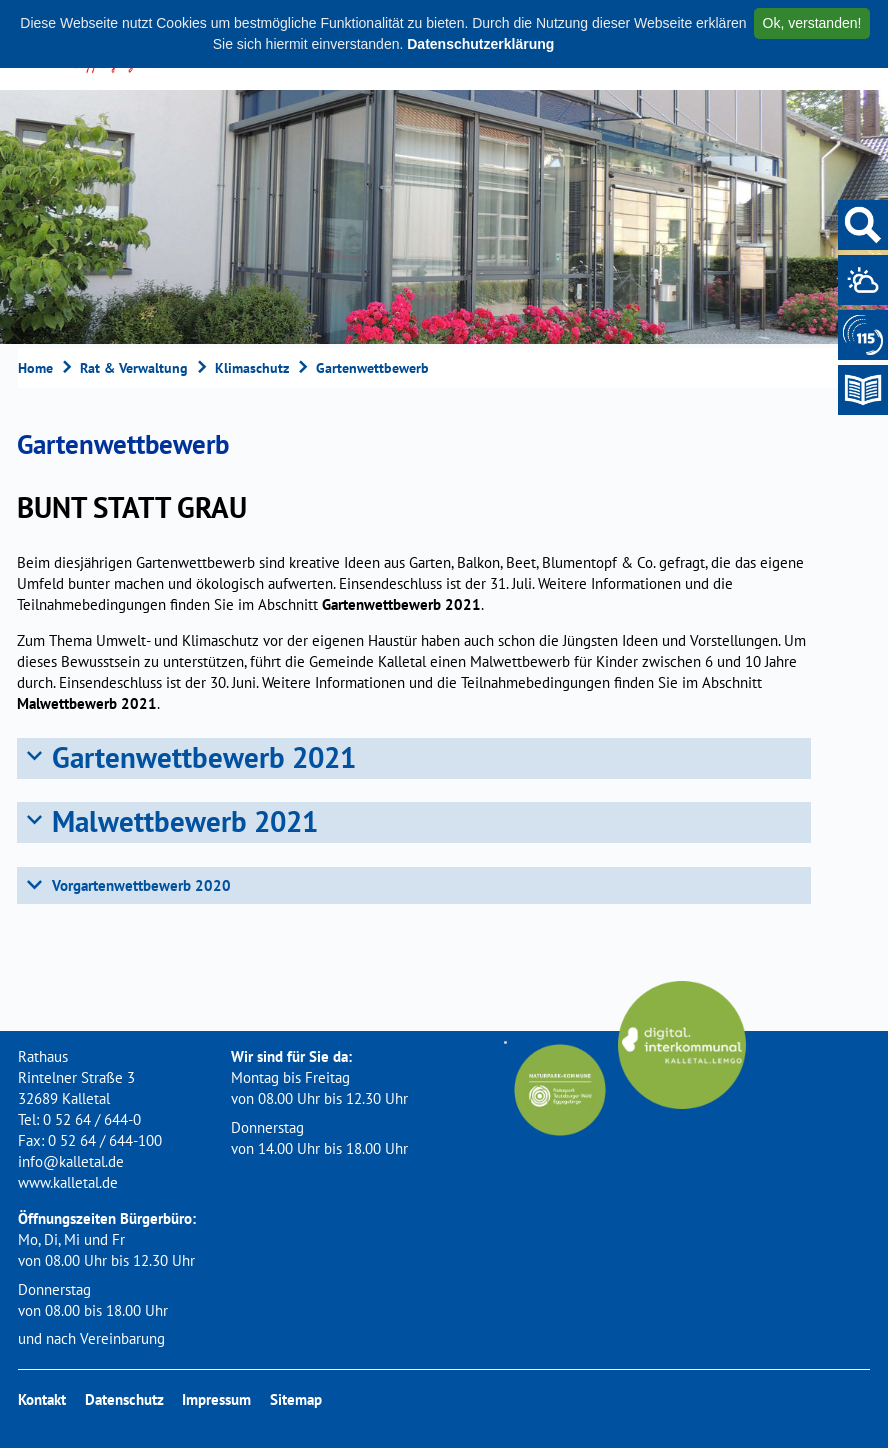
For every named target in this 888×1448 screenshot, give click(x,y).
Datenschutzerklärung (480, 44)
